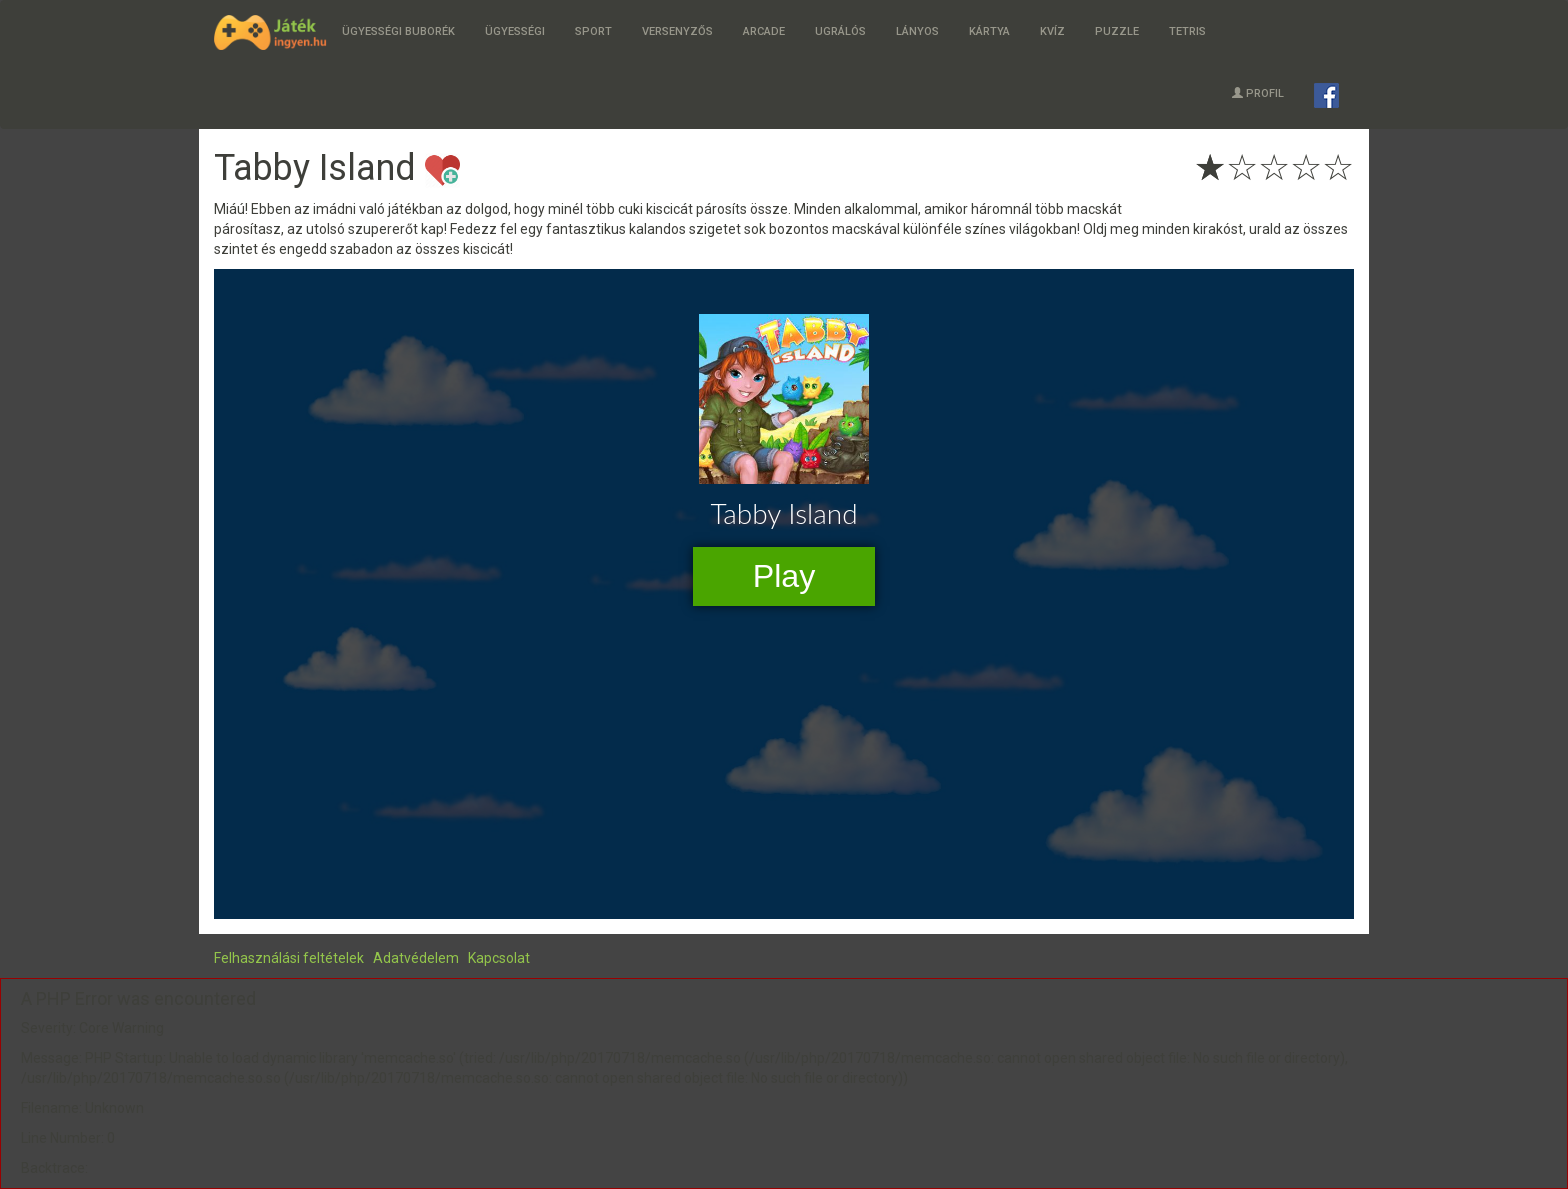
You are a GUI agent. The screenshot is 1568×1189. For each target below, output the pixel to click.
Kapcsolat (499, 958)
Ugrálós (840, 31)
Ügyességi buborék (398, 31)
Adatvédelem (416, 958)
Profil (1258, 93)
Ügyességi (515, 31)
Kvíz (1052, 31)
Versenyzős (677, 31)
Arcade (764, 31)
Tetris (1187, 31)
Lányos (917, 31)
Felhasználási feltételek (289, 958)
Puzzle (1117, 31)
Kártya (989, 31)
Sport (593, 31)
